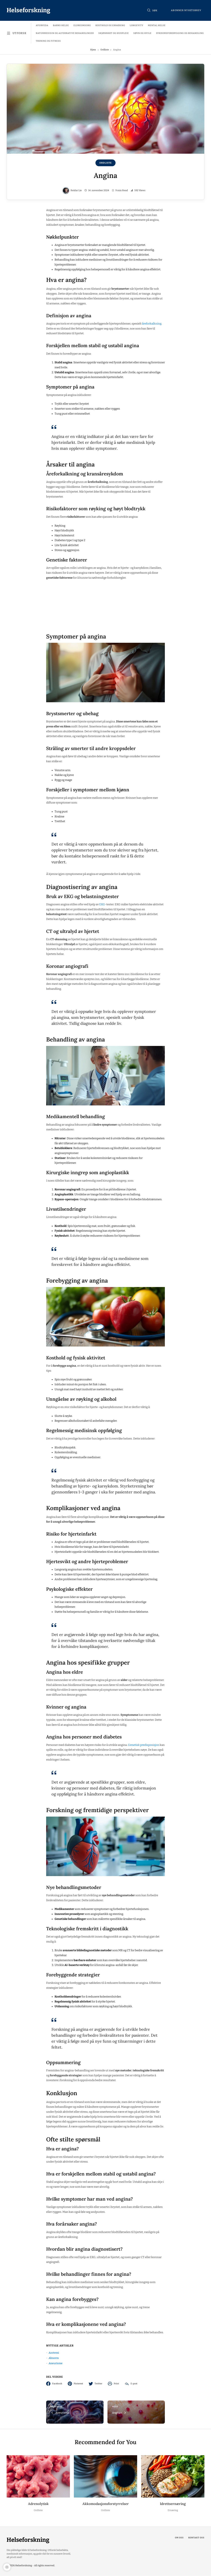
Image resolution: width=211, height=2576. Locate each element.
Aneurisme (55, 2363)
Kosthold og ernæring (110, 25)
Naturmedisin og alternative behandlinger (65, 33)
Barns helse (61, 25)
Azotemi (54, 2352)
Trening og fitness (48, 41)
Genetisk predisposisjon (143, 1745)
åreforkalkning (151, 323)
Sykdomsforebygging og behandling (180, 33)
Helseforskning (28, 10)
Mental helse (157, 25)
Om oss (179, 2537)
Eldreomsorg (82, 25)
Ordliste (104, 49)
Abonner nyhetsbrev (186, 10)
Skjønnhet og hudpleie (113, 33)
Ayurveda (42, 25)
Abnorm (54, 2358)
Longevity (136, 25)
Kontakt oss (196, 2537)
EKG (102, 904)
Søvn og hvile (142, 33)
